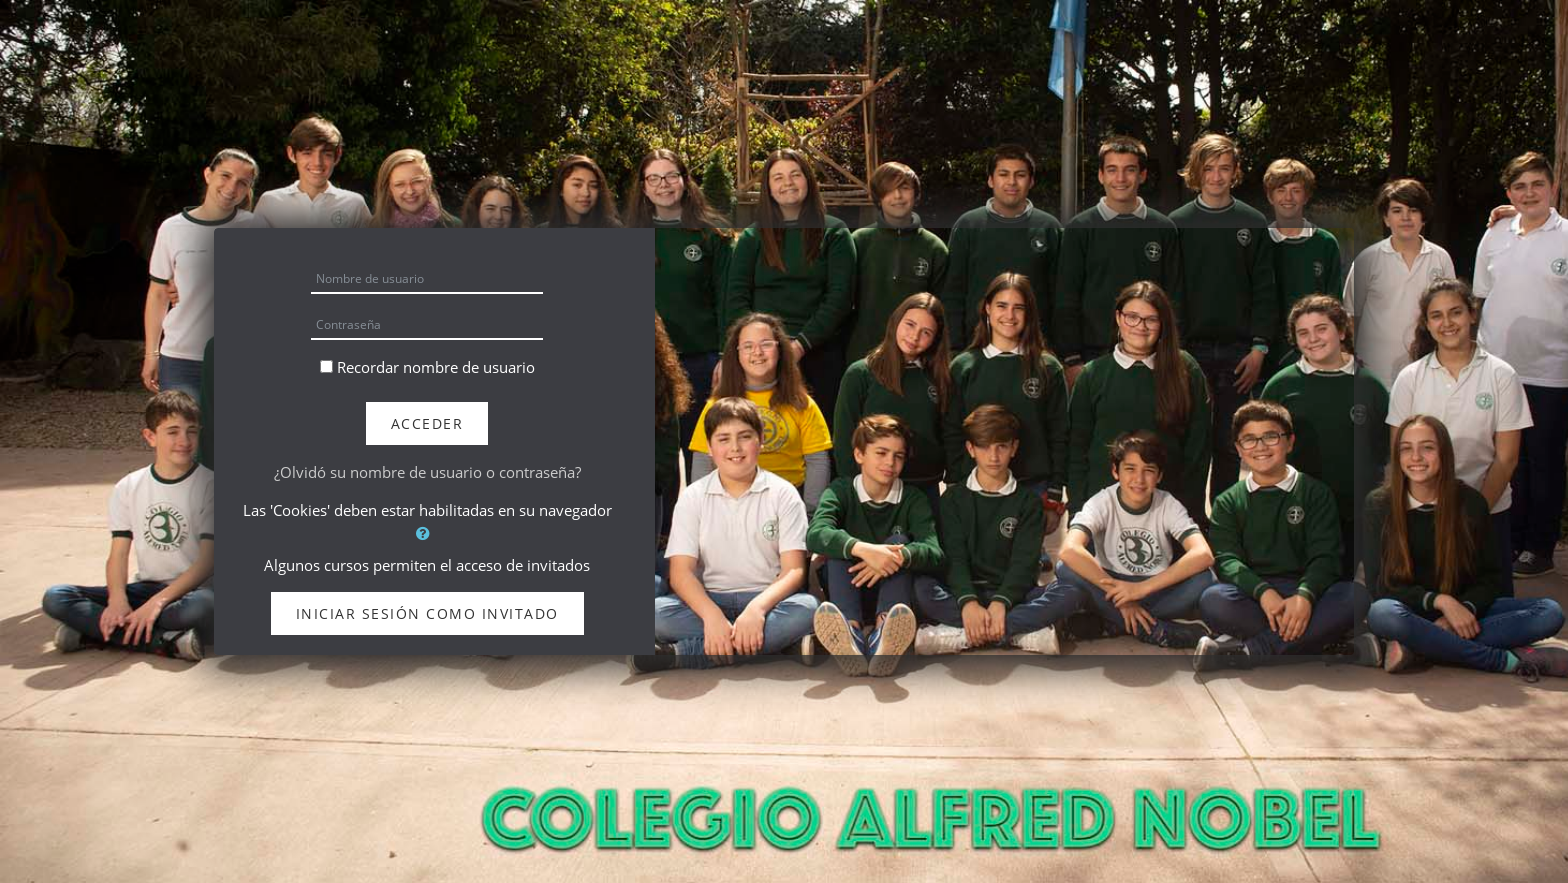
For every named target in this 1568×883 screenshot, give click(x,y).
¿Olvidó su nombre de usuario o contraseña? (427, 472)
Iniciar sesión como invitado (427, 613)
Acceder (427, 423)
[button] (427, 533)
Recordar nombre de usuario (436, 367)
